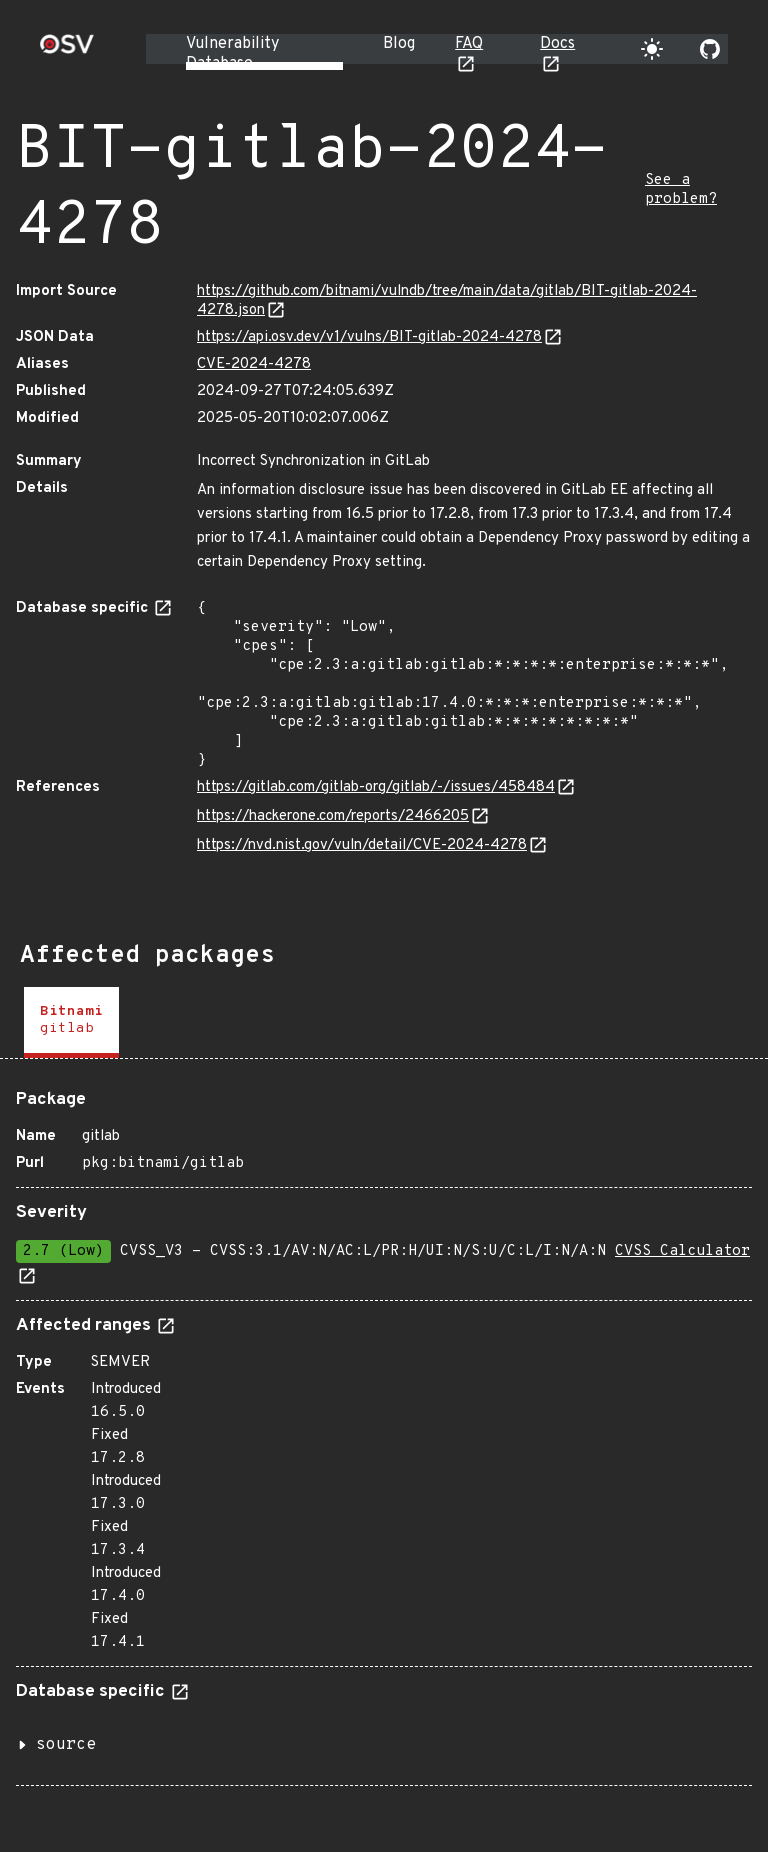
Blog (399, 44)
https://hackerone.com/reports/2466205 (333, 816)
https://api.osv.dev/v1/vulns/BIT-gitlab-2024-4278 (369, 337)
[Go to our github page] (710, 49)
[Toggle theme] (652, 49)
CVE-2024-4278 (254, 364)
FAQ (469, 44)
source (66, 1745)
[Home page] (67, 50)
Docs (557, 44)
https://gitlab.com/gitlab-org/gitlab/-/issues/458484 (376, 787)
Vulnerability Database (232, 54)
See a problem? (681, 190)
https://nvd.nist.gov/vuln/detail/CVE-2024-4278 (362, 845)
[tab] (71, 1022)
